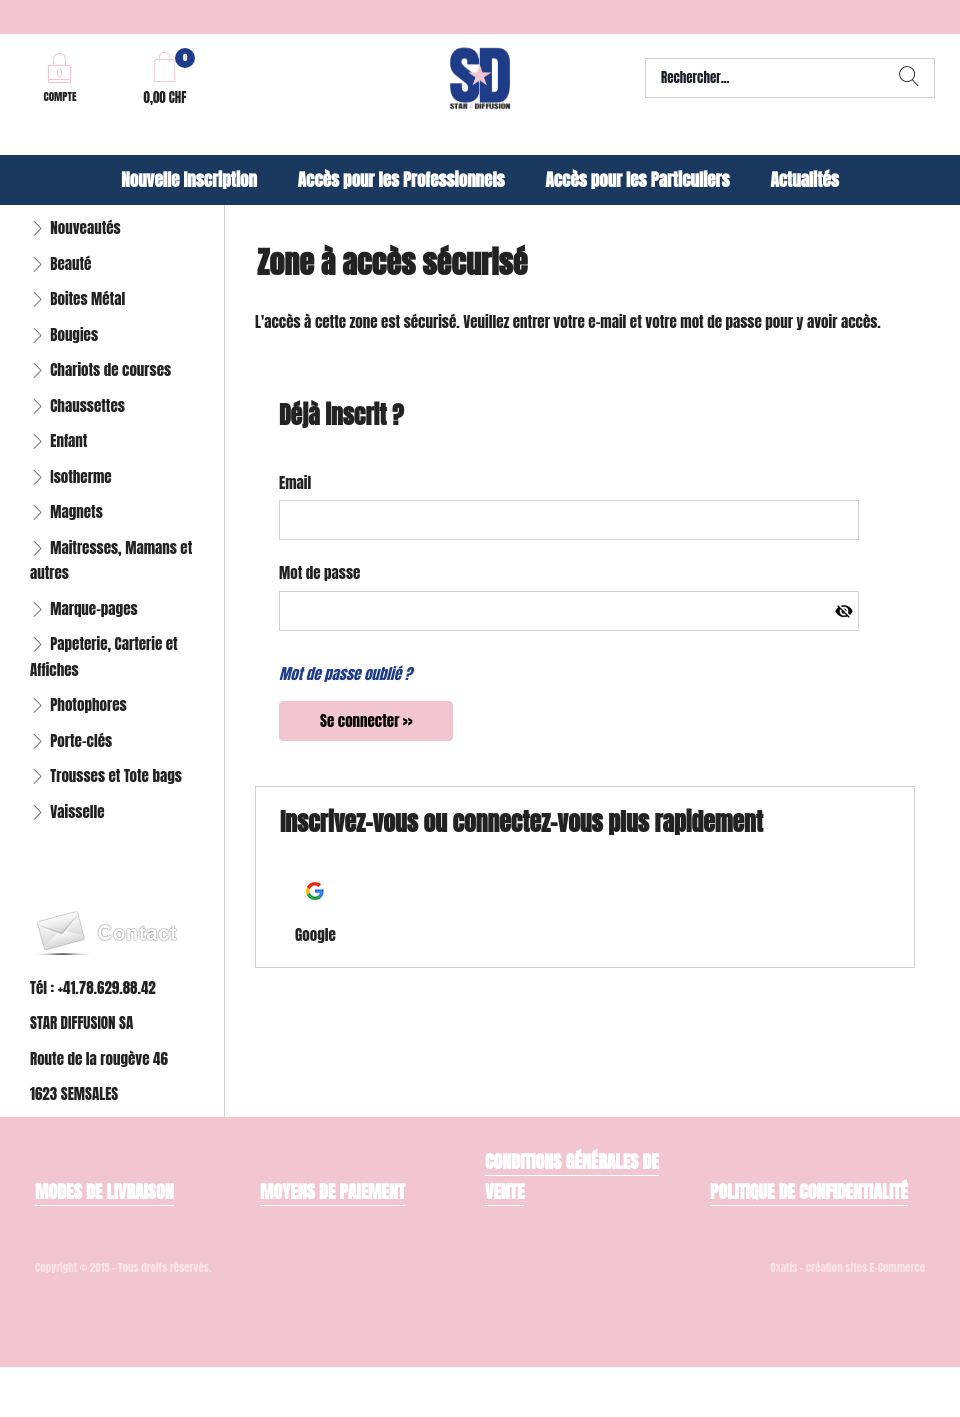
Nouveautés (85, 227)
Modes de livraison (104, 1191)
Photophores (88, 704)
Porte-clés (81, 740)
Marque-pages (93, 608)
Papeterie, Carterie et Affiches (104, 656)
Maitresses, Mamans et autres (111, 560)
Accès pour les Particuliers (637, 180)
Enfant (68, 440)
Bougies (74, 334)
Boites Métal (87, 298)
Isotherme (80, 476)
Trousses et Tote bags (116, 775)
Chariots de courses (110, 369)
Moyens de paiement (332, 1191)
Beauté (70, 263)
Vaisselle (77, 811)
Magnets (76, 511)
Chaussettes (87, 405)
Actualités (804, 180)
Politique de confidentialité (809, 1191)
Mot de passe (319, 572)
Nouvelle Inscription (189, 180)
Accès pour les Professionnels (401, 180)
